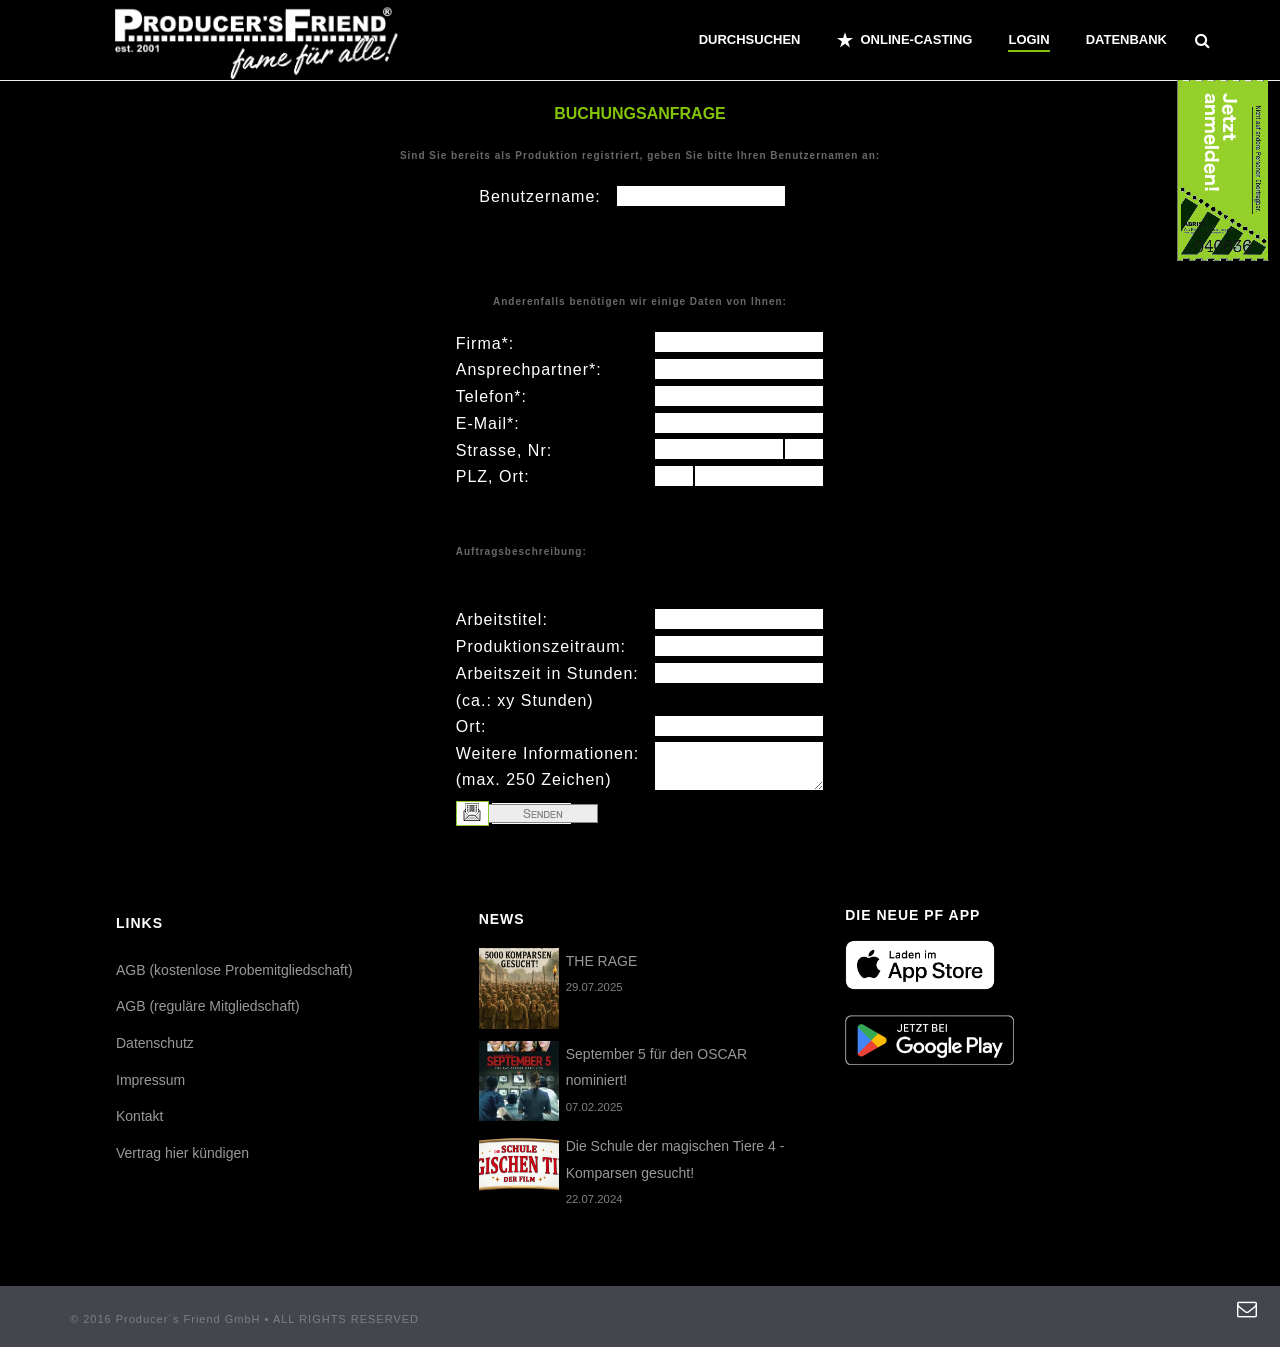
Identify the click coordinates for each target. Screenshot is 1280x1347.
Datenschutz (155, 1043)
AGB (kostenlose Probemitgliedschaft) (234, 970)
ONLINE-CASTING (905, 40)
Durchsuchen (750, 39)
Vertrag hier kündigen (182, 1153)
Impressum (150, 1080)
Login (1028, 39)
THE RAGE (602, 961)
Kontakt (139, 1116)
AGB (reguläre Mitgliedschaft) (208, 1006)
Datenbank (1126, 39)
